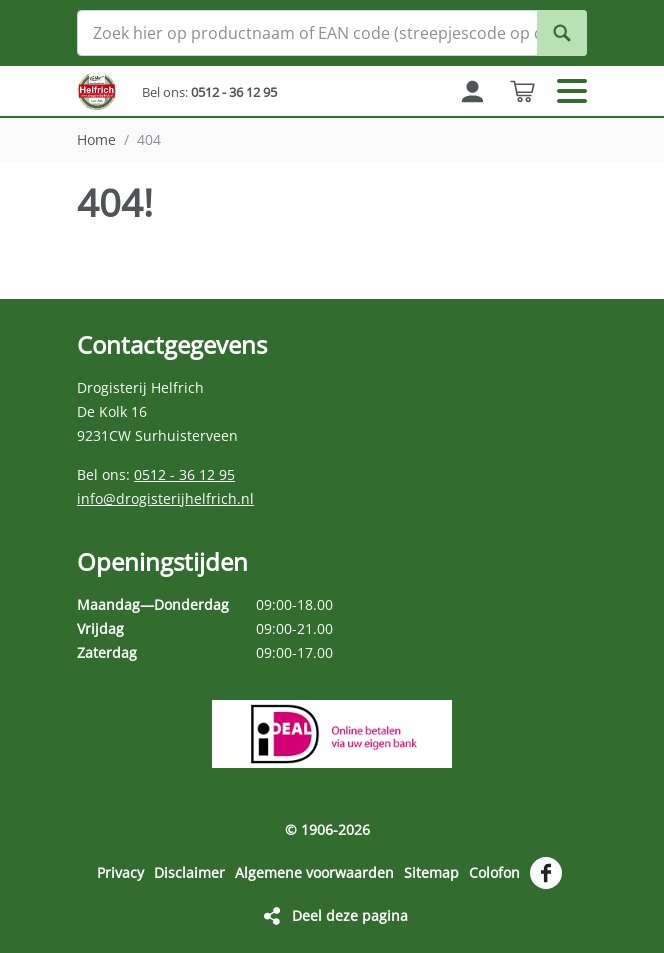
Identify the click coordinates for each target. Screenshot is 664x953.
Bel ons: (209, 92)
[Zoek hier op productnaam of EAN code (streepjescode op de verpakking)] (332, 33)
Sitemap (431, 872)
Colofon (494, 872)
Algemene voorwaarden (314, 872)
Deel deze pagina (350, 915)
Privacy (120, 872)
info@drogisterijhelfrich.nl (165, 498)
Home (96, 139)
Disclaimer (189, 872)
